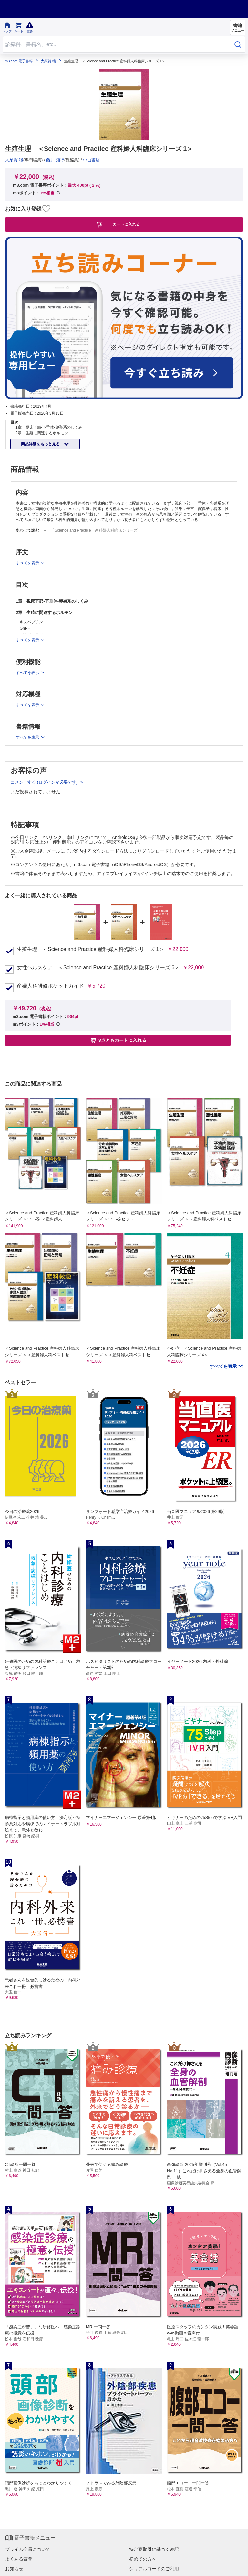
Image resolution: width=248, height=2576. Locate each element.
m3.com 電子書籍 (19, 61)
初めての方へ (142, 2559)
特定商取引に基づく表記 (154, 2549)
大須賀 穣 (48, 61)
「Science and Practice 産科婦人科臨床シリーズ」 (96, 530)
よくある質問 (18, 2559)
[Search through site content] (116, 44)
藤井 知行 (55, 159)
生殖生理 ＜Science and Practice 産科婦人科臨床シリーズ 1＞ (90, 949)
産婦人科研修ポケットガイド (50, 986)
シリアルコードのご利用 (154, 2568)
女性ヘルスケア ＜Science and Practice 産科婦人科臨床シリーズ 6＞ (98, 967)
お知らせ (14, 2568)
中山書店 (91, 159)
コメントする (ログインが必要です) (45, 782)
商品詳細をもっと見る (41, 444)
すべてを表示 (224, 1366)
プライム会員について (27, 2549)
